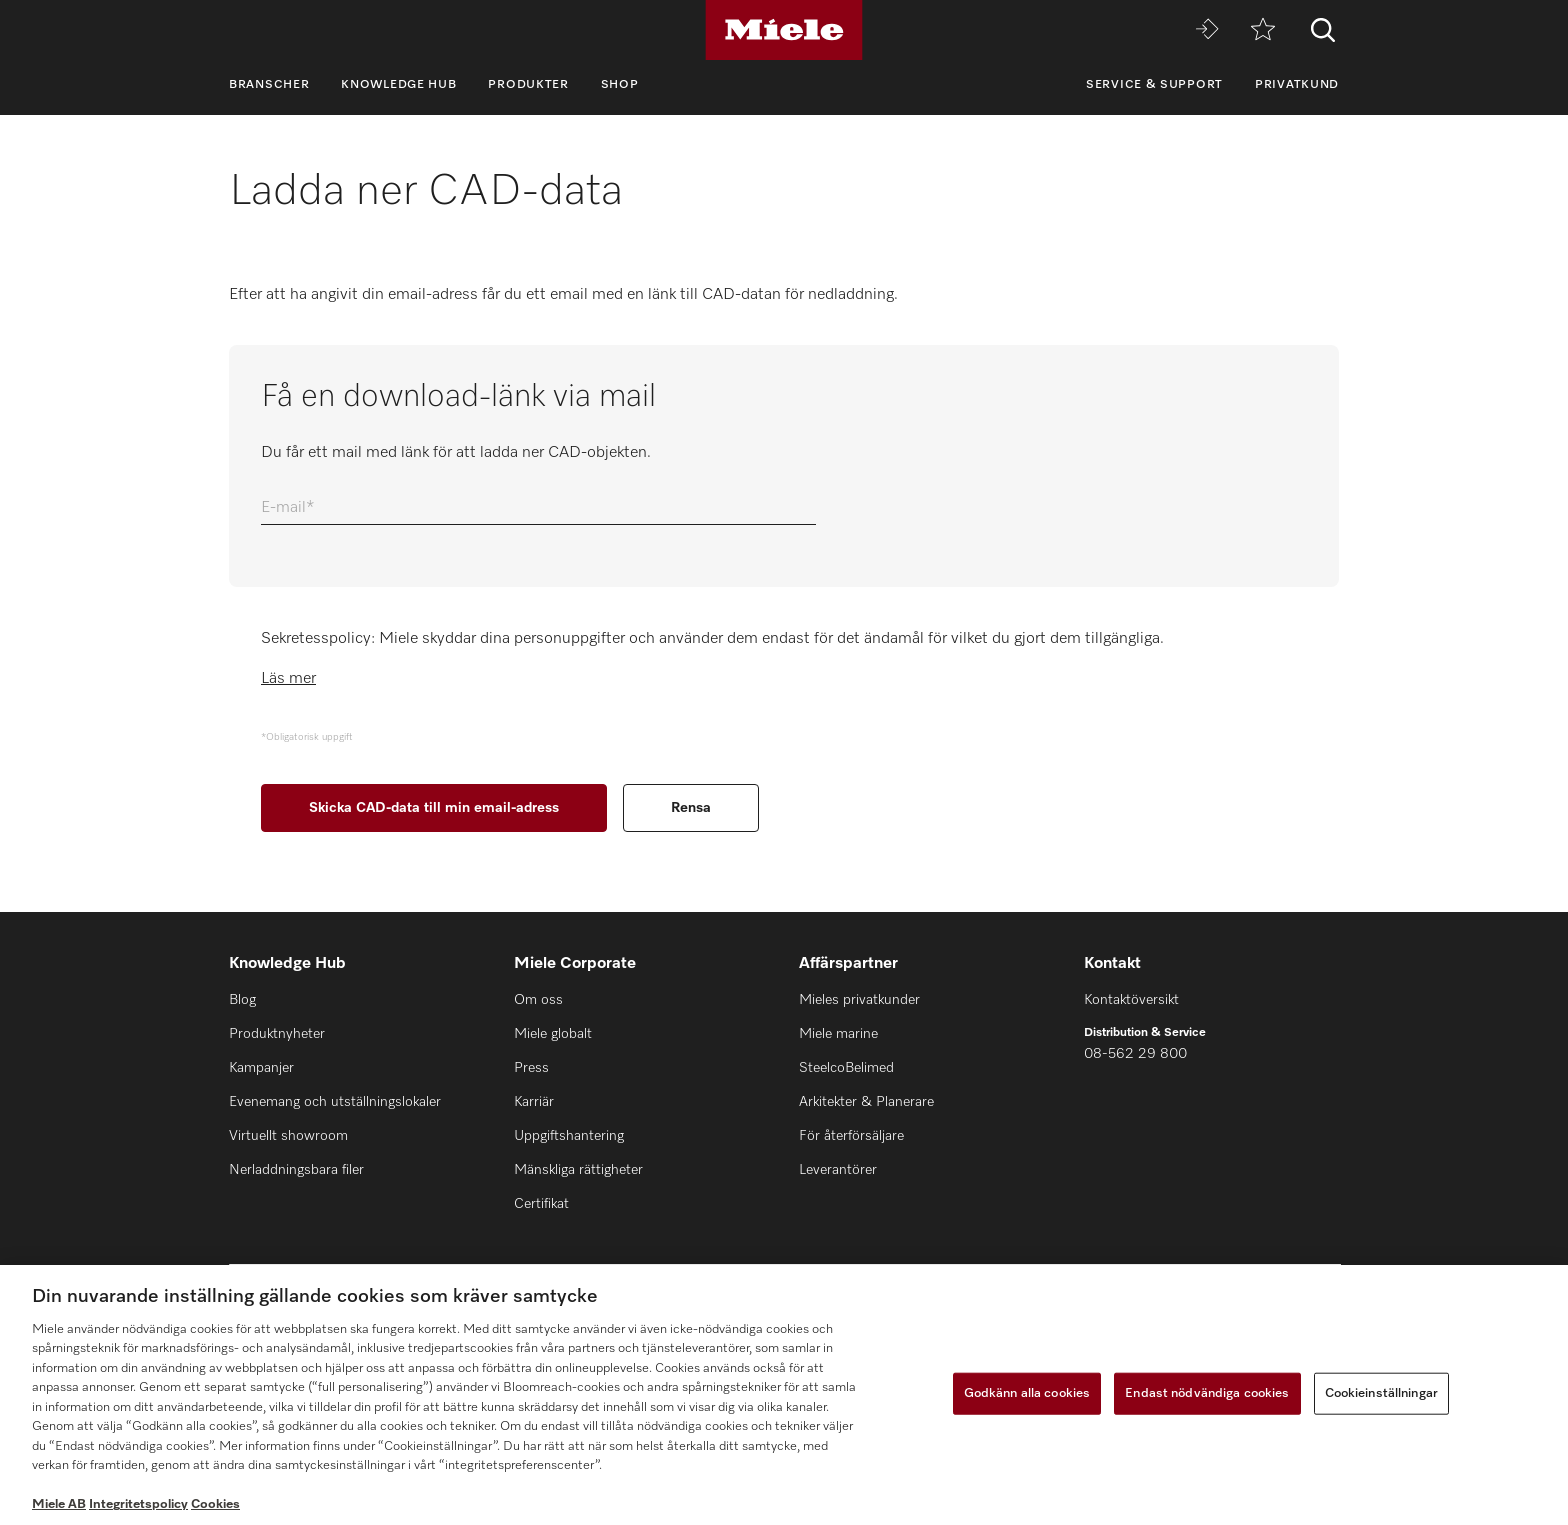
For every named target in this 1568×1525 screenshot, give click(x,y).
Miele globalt (553, 1034)
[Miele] (784, 30)
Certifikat (541, 1204)
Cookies (215, 1504)
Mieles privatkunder (859, 1000)
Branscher (269, 85)
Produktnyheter (277, 1034)
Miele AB (59, 1504)
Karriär (534, 1102)
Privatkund (1297, 85)
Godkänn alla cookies (1027, 1393)
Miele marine (838, 1034)
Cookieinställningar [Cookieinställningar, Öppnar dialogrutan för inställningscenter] (1381, 1393)
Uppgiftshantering (569, 1136)
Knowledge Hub (398, 85)
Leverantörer (838, 1170)
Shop (620, 85)
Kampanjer (261, 1068)
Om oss (538, 1000)
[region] (784, 1395)
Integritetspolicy (138, 1504)
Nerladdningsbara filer (296, 1170)
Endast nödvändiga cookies (1207, 1393)
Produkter (528, 85)
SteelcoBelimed (846, 1068)
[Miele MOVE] (1207, 30)
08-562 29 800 (1135, 1054)
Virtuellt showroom (288, 1136)
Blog (242, 1000)
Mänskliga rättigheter (578, 1170)
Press (531, 1068)
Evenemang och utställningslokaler (335, 1102)
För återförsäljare (851, 1136)
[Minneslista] (1263, 30)
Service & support (1154, 85)
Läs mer (288, 679)
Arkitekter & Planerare (866, 1102)
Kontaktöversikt (1131, 1000)
